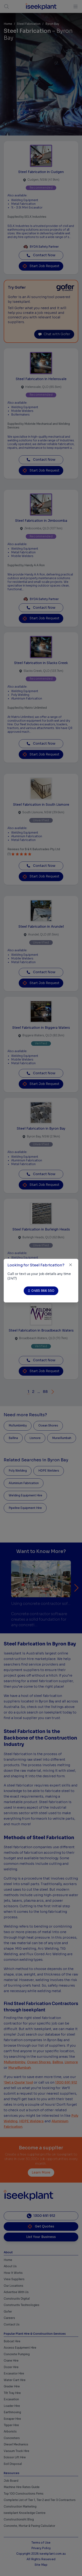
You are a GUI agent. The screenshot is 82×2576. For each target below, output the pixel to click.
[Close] (70, 1264)
